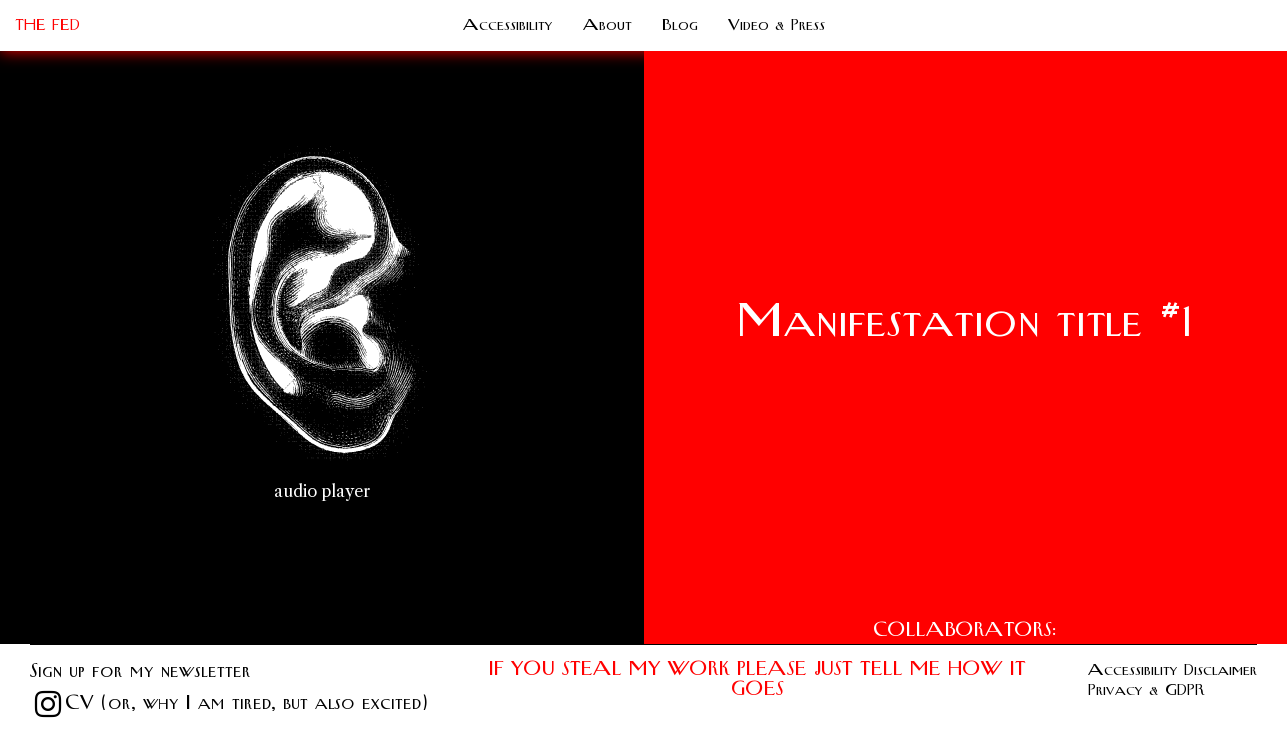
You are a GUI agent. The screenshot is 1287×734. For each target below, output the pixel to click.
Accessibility (508, 25)
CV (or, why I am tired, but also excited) (246, 703)
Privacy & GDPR (1146, 690)
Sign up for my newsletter (140, 671)
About (607, 25)
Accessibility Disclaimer (1172, 670)
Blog (680, 25)
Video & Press (776, 25)
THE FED (47, 25)
